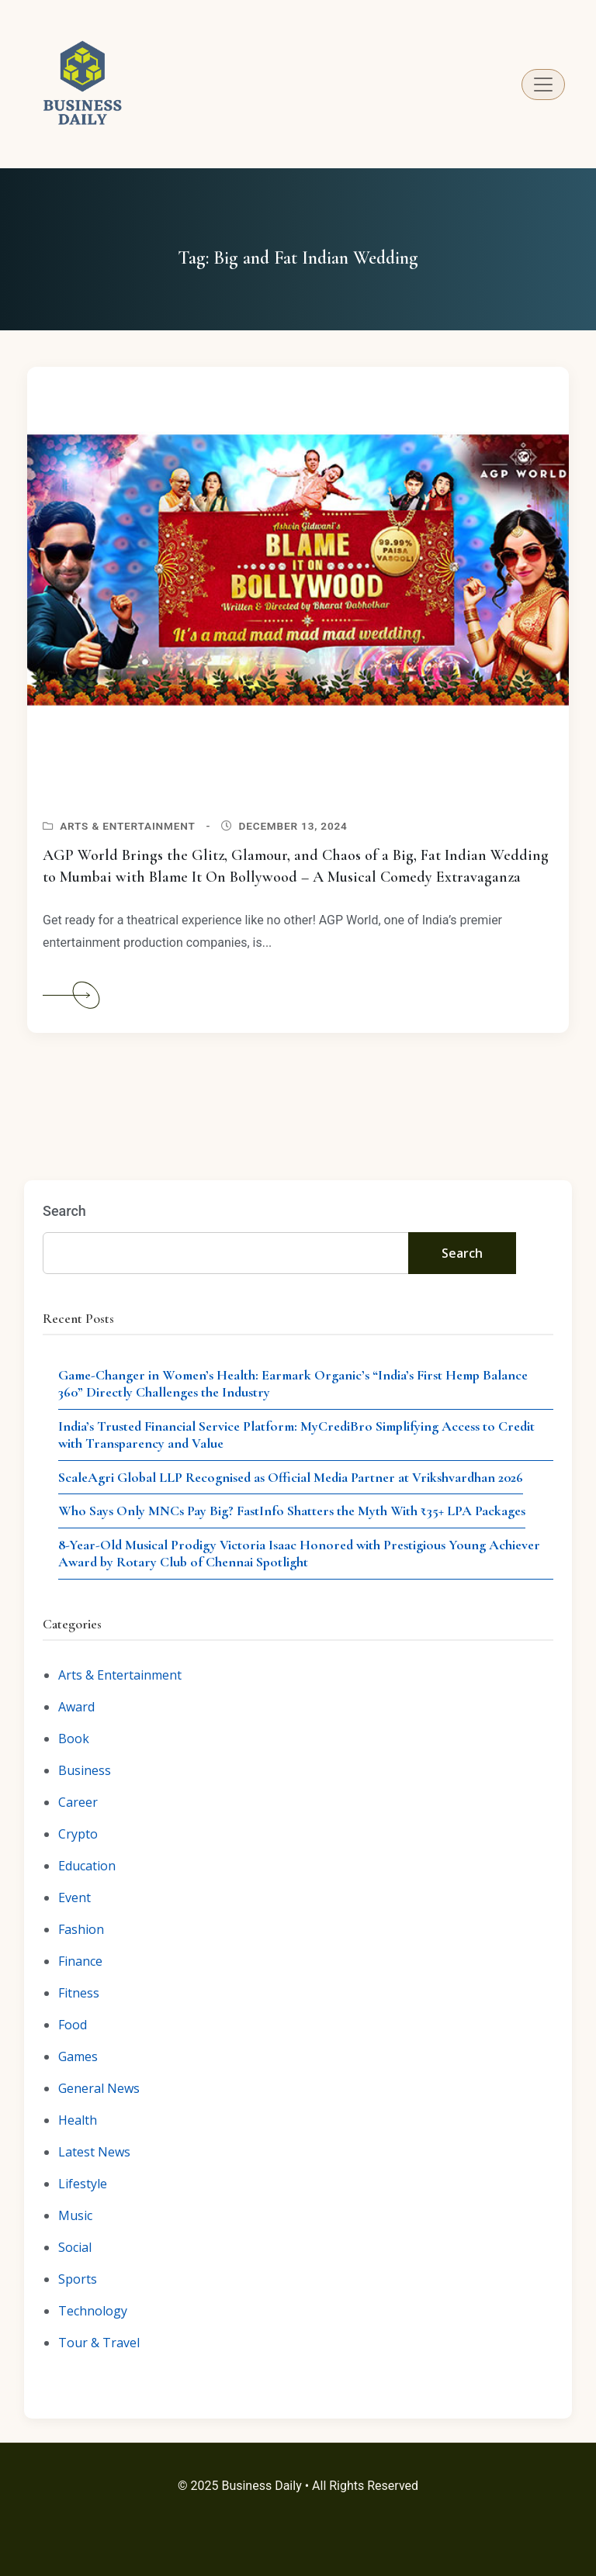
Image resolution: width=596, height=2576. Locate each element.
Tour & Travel (99, 2342)
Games (78, 2056)
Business (84, 1770)
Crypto (78, 1833)
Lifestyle (82, 2183)
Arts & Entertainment (127, 826)
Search (64, 1211)
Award (76, 1706)
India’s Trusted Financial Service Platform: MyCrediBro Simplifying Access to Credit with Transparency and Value (296, 1434)
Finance (80, 1961)
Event (74, 1897)
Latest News (94, 2151)
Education (87, 1865)
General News (99, 2088)
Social (75, 2247)
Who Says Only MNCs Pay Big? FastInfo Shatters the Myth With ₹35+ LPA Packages (291, 1510)
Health (77, 2120)
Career (78, 1802)
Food (72, 2024)
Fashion (81, 1929)
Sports (77, 2279)
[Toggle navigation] (543, 84)
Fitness (78, 1992)
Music (75, 2215)
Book (73, 1738)
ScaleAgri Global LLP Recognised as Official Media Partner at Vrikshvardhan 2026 (290, 1477)
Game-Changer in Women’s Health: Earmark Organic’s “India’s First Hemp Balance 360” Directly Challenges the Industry (293, 1383)
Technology (92, 2310)
